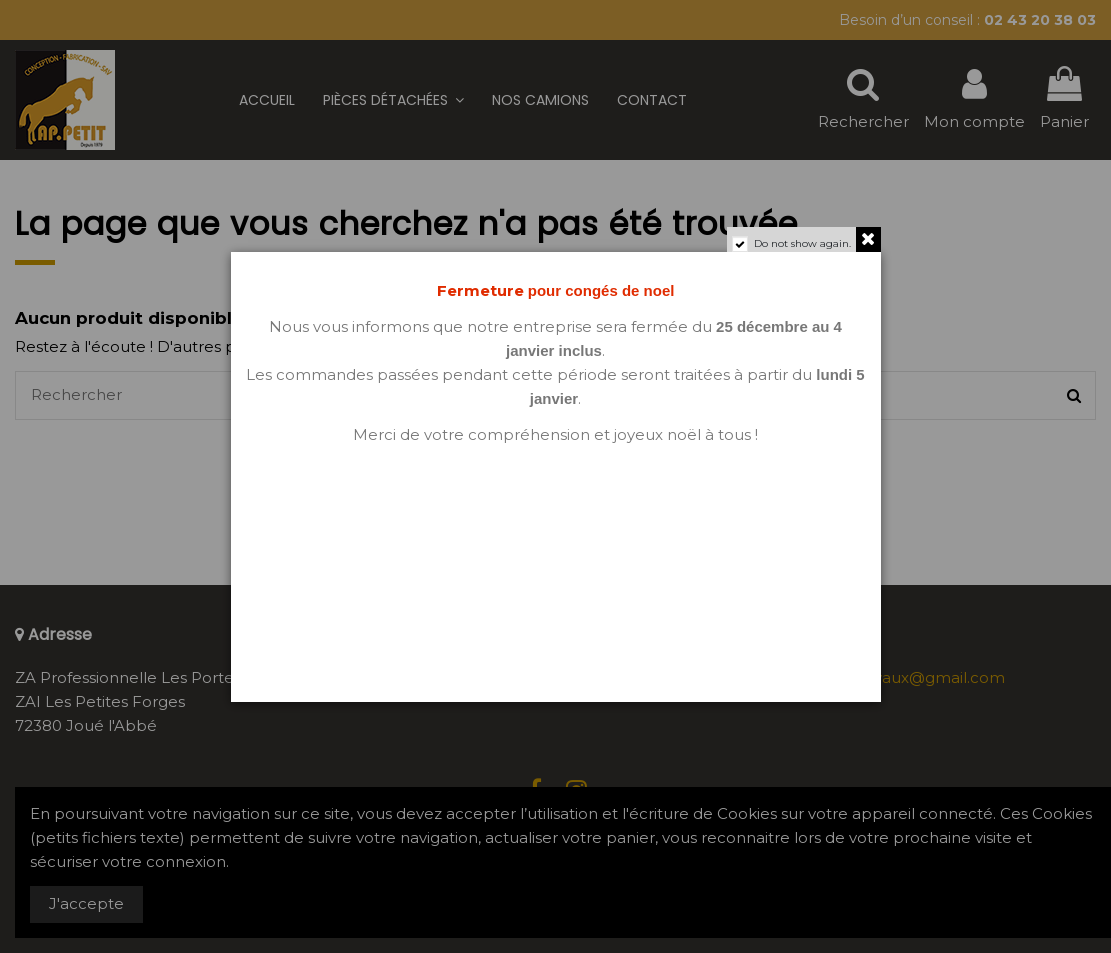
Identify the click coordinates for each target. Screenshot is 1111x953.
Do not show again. (802, 243)
